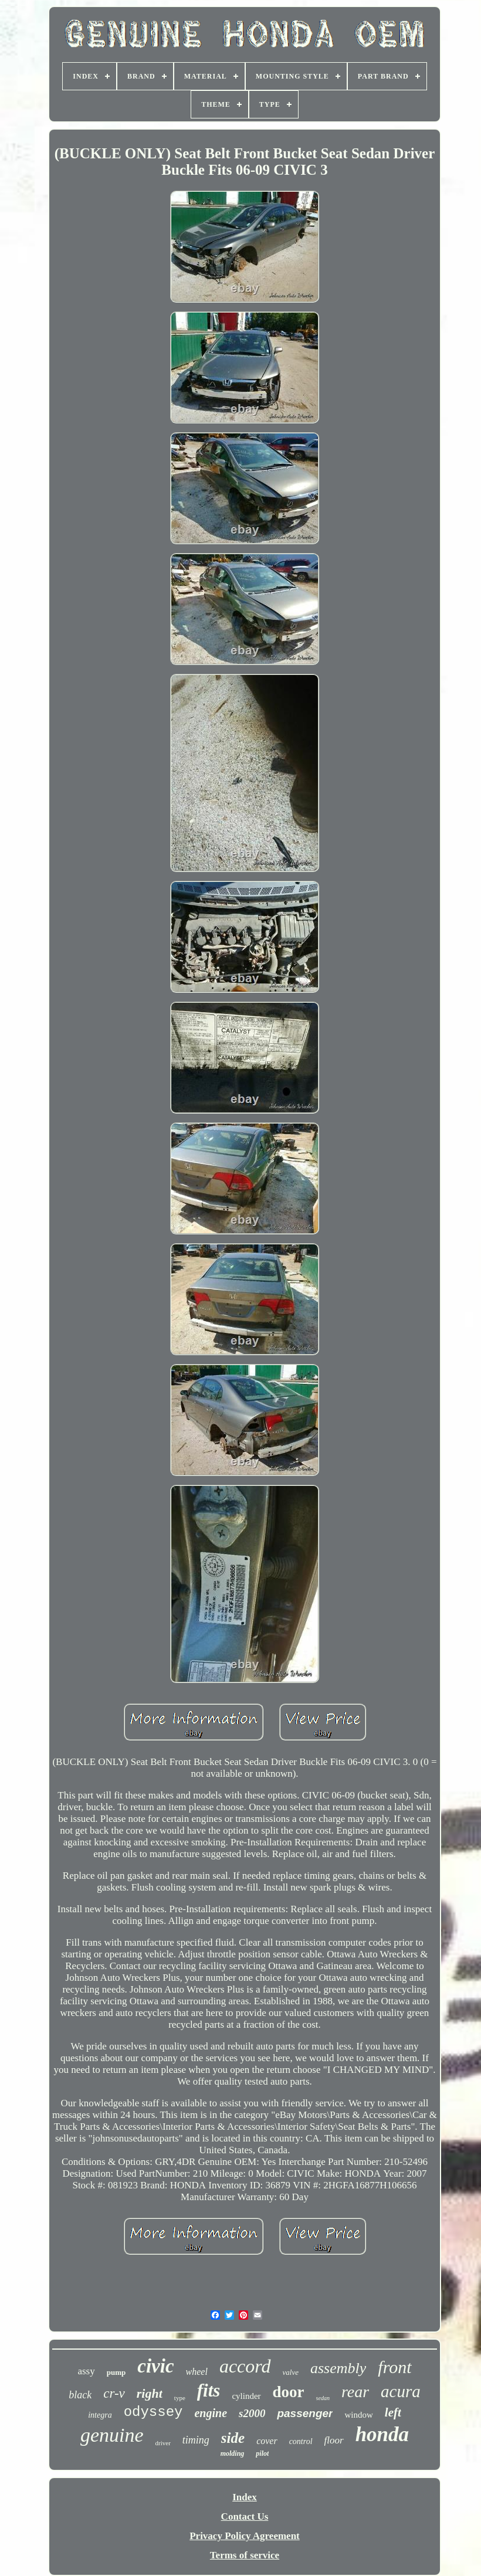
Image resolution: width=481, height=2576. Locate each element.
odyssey (153, 2412)
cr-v (114, 2393)
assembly (338, 2368)
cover (266, 2441)
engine (210, 2413)
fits (209, 2390)
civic (155, 2366)
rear (355, 2391)
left (393, 2412)
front (394, 2367)
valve (291, 2372)
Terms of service (244, 2555)
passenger (305, 2413)
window (358, 2414)
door (288, 2392)
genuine (112, 2435)
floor (334, 2440)
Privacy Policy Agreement (244, 2535)
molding (233, 2453)
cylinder (246, 2396)
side (233, 2438)
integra (99, 2415)
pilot (262, 2453)
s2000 (252, 2413)
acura (401, 2391)
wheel (197, 2372)
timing (195, 2440)
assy (85, 2371)
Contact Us (245, 2516)
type (179, 2397)
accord (245, 2366)
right (149, 2393)
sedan (323, 2398)
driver (163, 2442)
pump (116, 2372)
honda (382, 2434)
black (80, 2395)
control (301, 2441)
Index (244, 2497)
